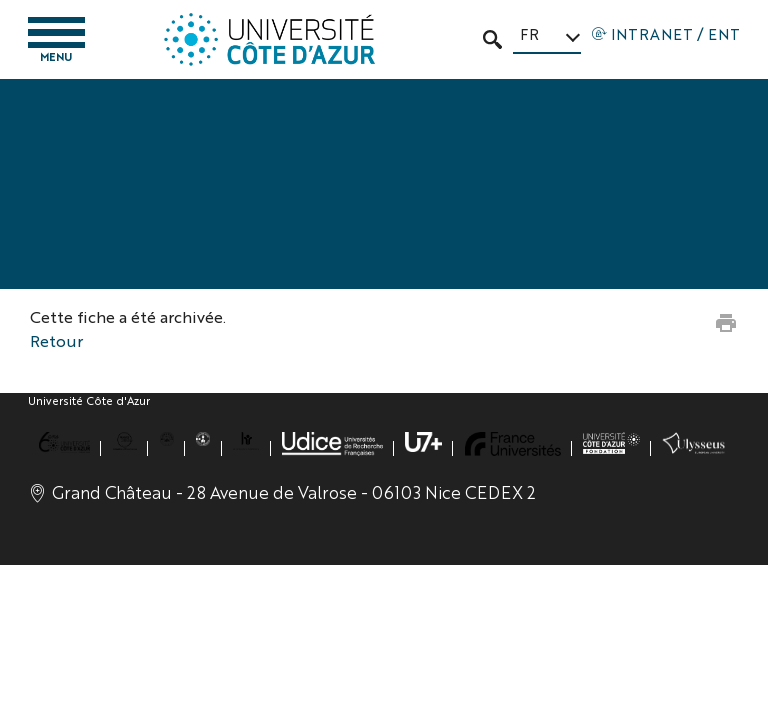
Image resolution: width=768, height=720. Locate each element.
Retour (56, 340)
